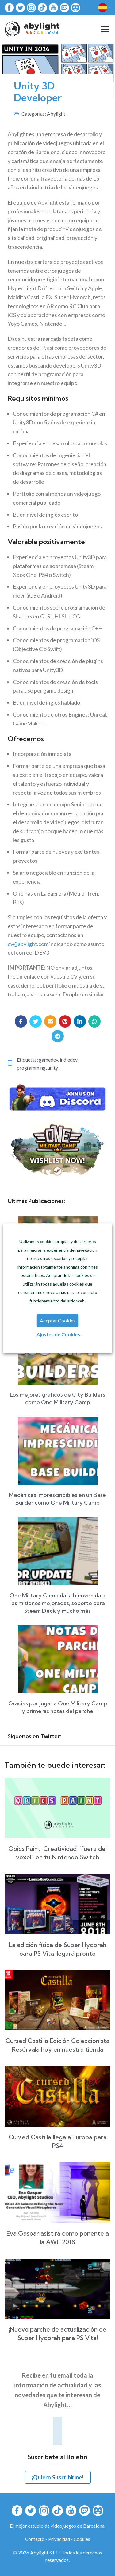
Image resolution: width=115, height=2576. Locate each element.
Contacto (34, 2539)
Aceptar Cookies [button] (57, 1320)
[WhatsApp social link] (94, 1021)
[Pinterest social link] (65, 1021)
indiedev (68, 1060)
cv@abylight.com (28, 943)
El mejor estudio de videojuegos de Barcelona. (57, 2526)
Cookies (82, 2539)
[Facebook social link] (21, 1021)
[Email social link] (50, 1021)
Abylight (56, 114)
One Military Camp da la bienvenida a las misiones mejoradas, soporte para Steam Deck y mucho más (57, 1603)
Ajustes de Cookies (58, 1334)
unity (53, 1068)
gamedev (48, 1060)
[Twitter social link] (35, 1021)
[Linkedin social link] (80, 1021)
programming (31, 1068)
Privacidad (59, 2539)
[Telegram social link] (58, 1036)
